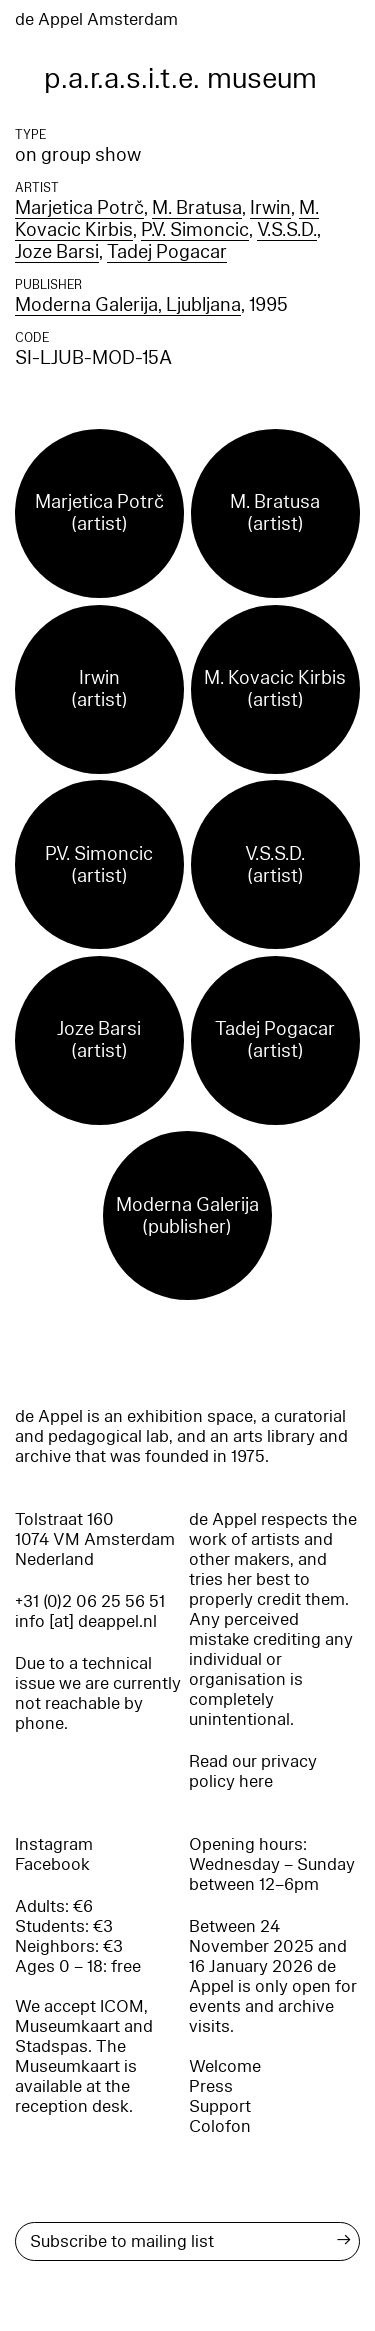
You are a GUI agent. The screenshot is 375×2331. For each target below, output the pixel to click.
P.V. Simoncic (195, 230)
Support (220, 2106)
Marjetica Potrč (79, 208)
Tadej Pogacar (167, 252)
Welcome (225, 2066)
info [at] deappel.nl (86, 1621)
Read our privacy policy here (253, 1771)
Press (211, 2086)
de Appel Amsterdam (96, 19)
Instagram (54, 1844)
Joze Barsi (57, 252)
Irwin (270, 208)
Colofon (220, 2126)
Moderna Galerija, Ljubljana (128, 305)
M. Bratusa (197, 208)
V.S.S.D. (287, 230)
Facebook (52, 1864)
